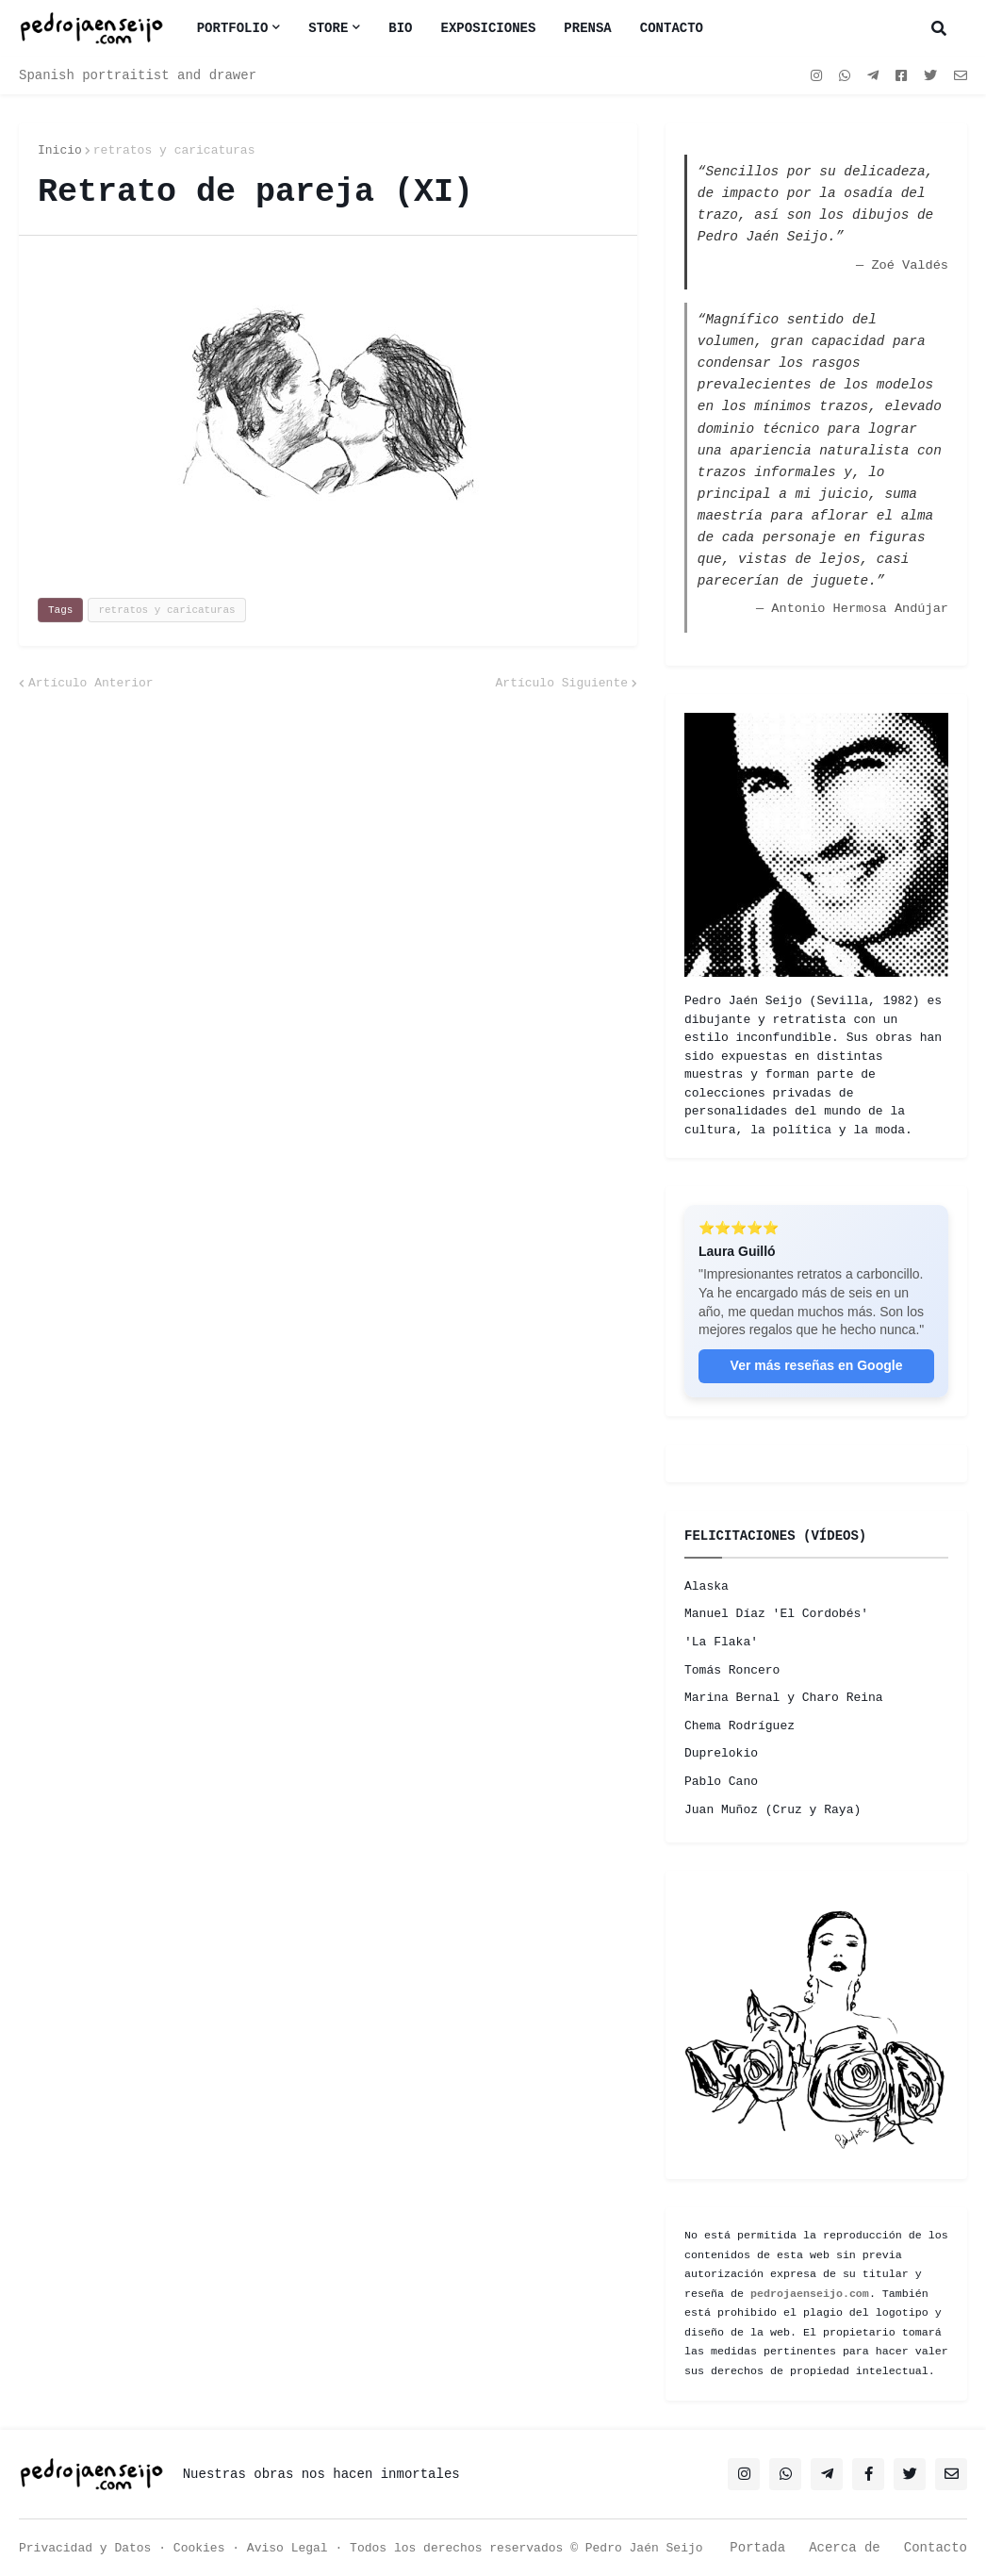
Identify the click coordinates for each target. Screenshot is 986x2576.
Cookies (199, 2548)
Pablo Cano (721, 1782)
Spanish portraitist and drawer (137, 75)
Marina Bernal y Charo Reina (783, 1698)
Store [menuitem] (328, 28)
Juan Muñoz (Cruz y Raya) (772, 1810)
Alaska (706, 1586)
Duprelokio (721, 1753)
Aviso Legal (287, 2548)
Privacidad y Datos (85, 2548)
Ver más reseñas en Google (817, 1365)
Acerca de (844, 2547)
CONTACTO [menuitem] (671, 28)
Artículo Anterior (91, 683)
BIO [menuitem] (400, 28)
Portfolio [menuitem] (233, 28)
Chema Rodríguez (739, 1726)
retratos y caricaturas (174, 150)
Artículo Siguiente (562, 683)
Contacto (935, 2547)
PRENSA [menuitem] (587, 28)
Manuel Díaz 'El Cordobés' (776, 1614)
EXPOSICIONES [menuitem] (488, 28)
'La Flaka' (721, 1642)
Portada (757, 2547)
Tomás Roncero (732, 1670)
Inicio (60, 150)
